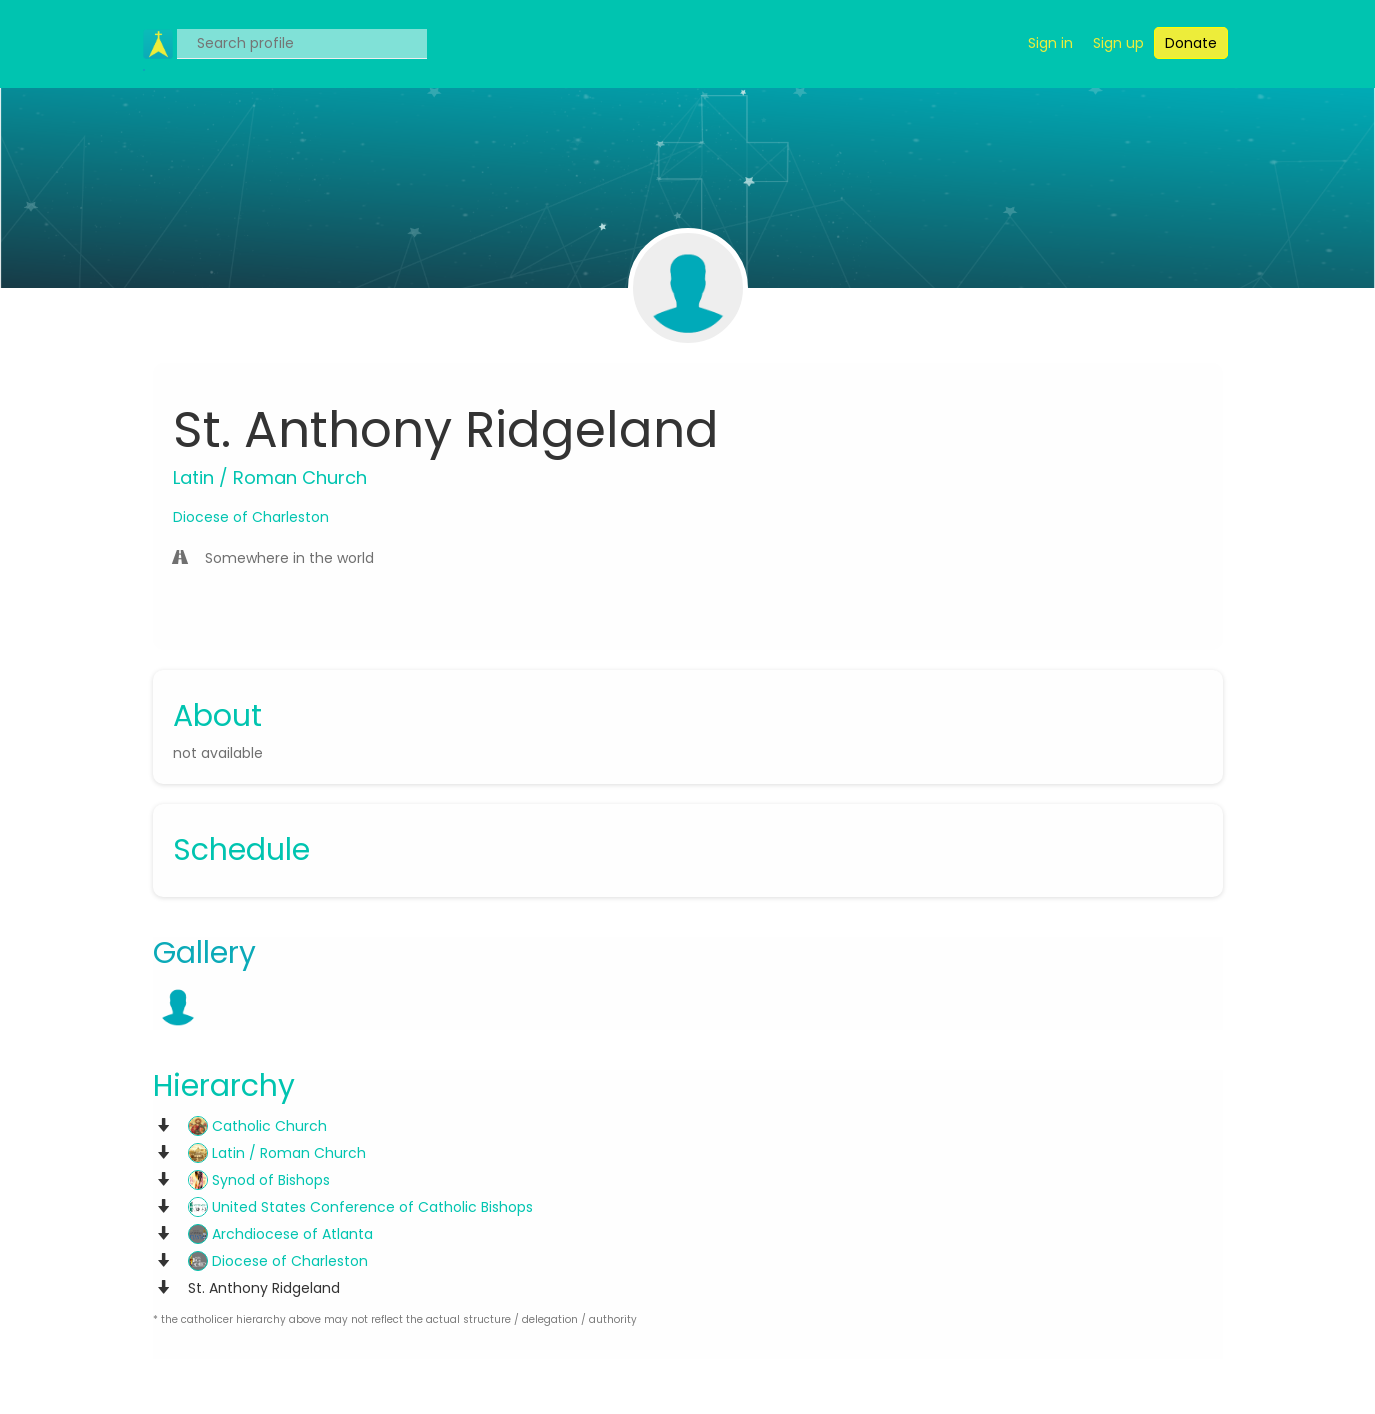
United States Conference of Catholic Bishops (360, 1207)
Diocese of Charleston (251, 517)
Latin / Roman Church (277, 1153)
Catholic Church (257, 1126)
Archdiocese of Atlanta (280, 1234)
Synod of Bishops (259, 1180)
